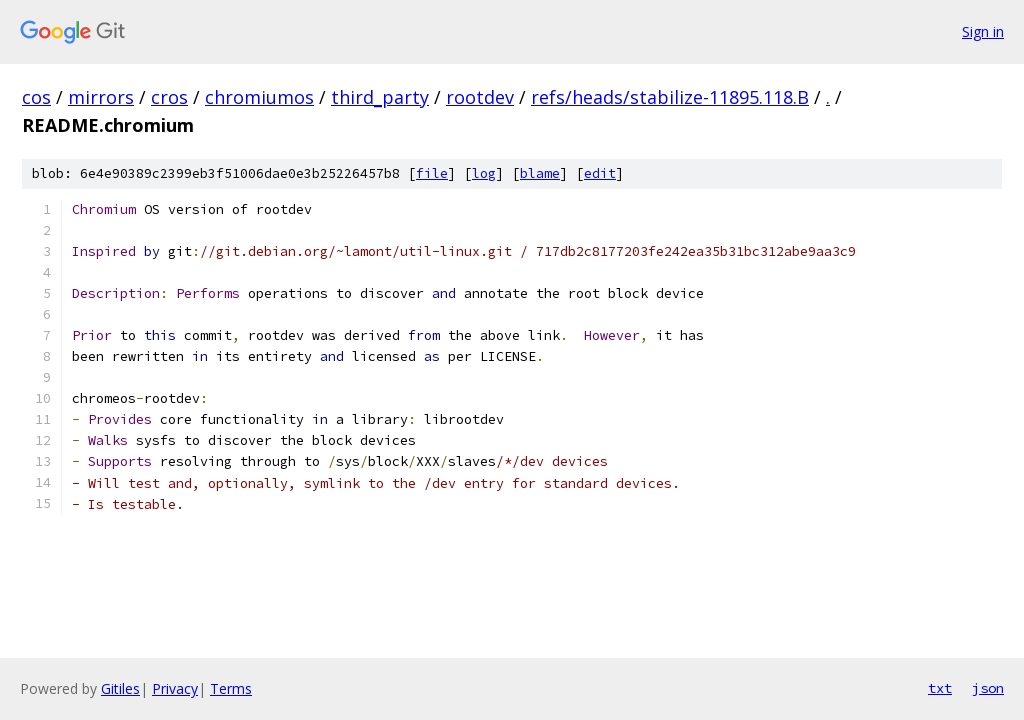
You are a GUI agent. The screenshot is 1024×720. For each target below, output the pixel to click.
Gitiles (120, 688)
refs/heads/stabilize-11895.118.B (670, 97)
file (432, 173)
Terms (231, 688)
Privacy (175, 688)
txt (940, 688)
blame (540, 173)
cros (169, 97)
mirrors (101, 97)
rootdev (480, 97)
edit (600, 173)
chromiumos (259, 97)
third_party (380, 97)
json (988, 688)
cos (36, 97)
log (484, 173)
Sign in (983, 31)
